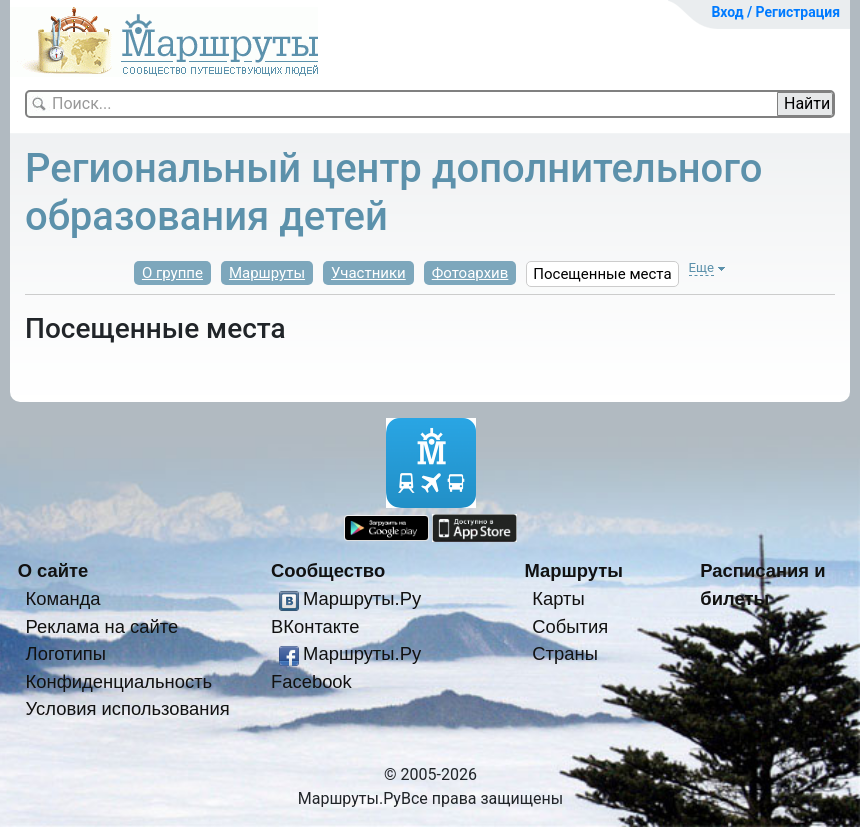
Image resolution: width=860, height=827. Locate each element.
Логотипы (66, 653)
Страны (565, 653)
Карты (558, 598)
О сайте (53, 570)
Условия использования (128, 708)
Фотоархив (470, 273)
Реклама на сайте (102, 626)
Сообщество (328, 570)
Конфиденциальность (119, 681)
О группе (172, 273)
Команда (63, 598)
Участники (368, 273)
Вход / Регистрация (775, 12)
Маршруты (267, 273)
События (570, 626)
